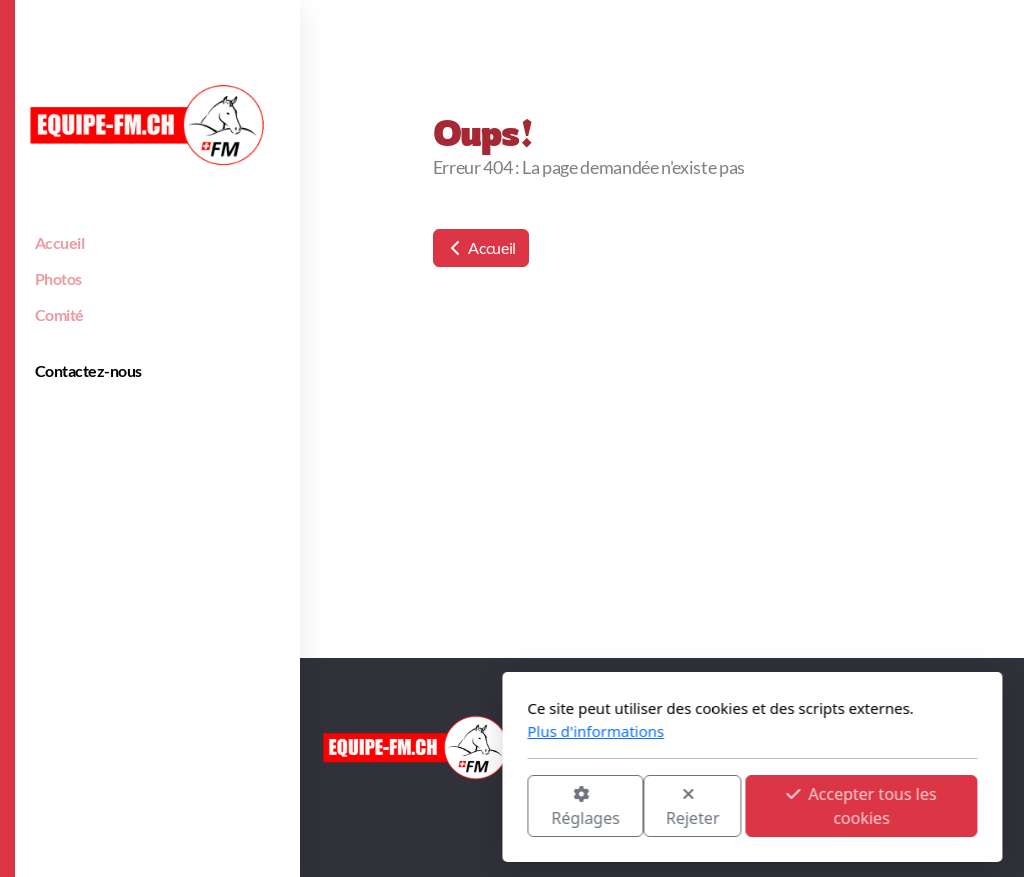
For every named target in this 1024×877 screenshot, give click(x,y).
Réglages (345, 807)
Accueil (481, 247)
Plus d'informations (355, 731)
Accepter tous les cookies (621, 806)
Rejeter (453, 807)
